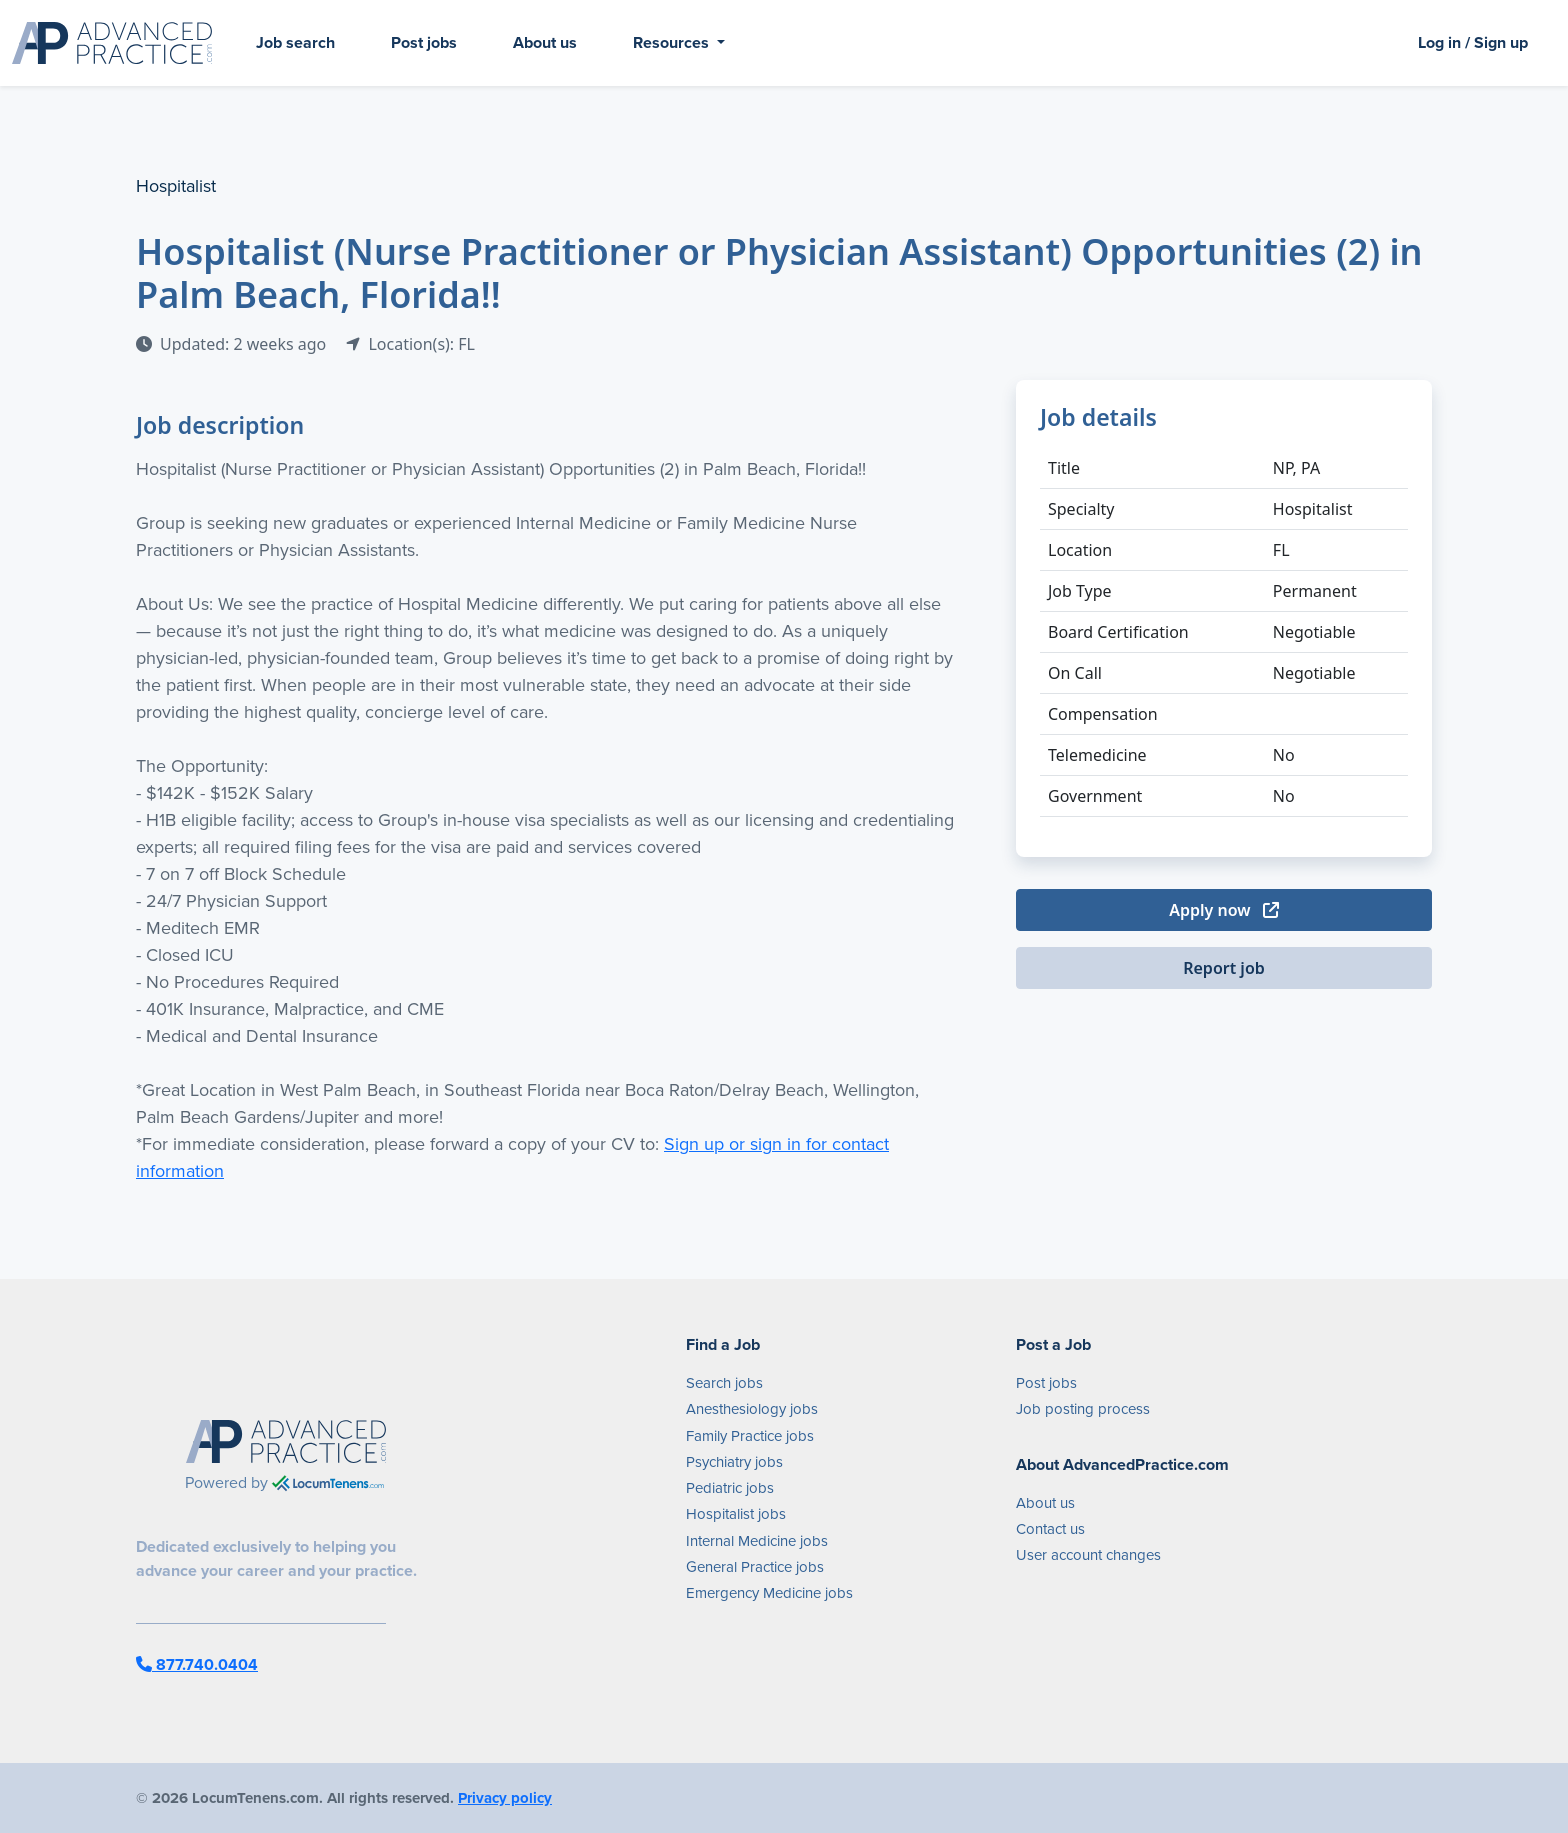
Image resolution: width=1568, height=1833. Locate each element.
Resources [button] (673, 42)
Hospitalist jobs (736, 1514)
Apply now (1223, 910)
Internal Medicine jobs (757, 1541)
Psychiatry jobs (734, 1462)
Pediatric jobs (730, 1488)
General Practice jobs (755, 1567)
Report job (1224, 968)
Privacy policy (505, 1798)
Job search (295, 42)
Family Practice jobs (750, 1436)
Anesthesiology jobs (752, 1409)
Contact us (1050, 1529)
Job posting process (1083, 1409)
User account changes (1088, 1555)
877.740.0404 (197, 1664)
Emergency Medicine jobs (769, 1593)
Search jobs (724, 1383)
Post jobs (424, 42)
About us (545, 42)
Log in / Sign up (1473, 42)
